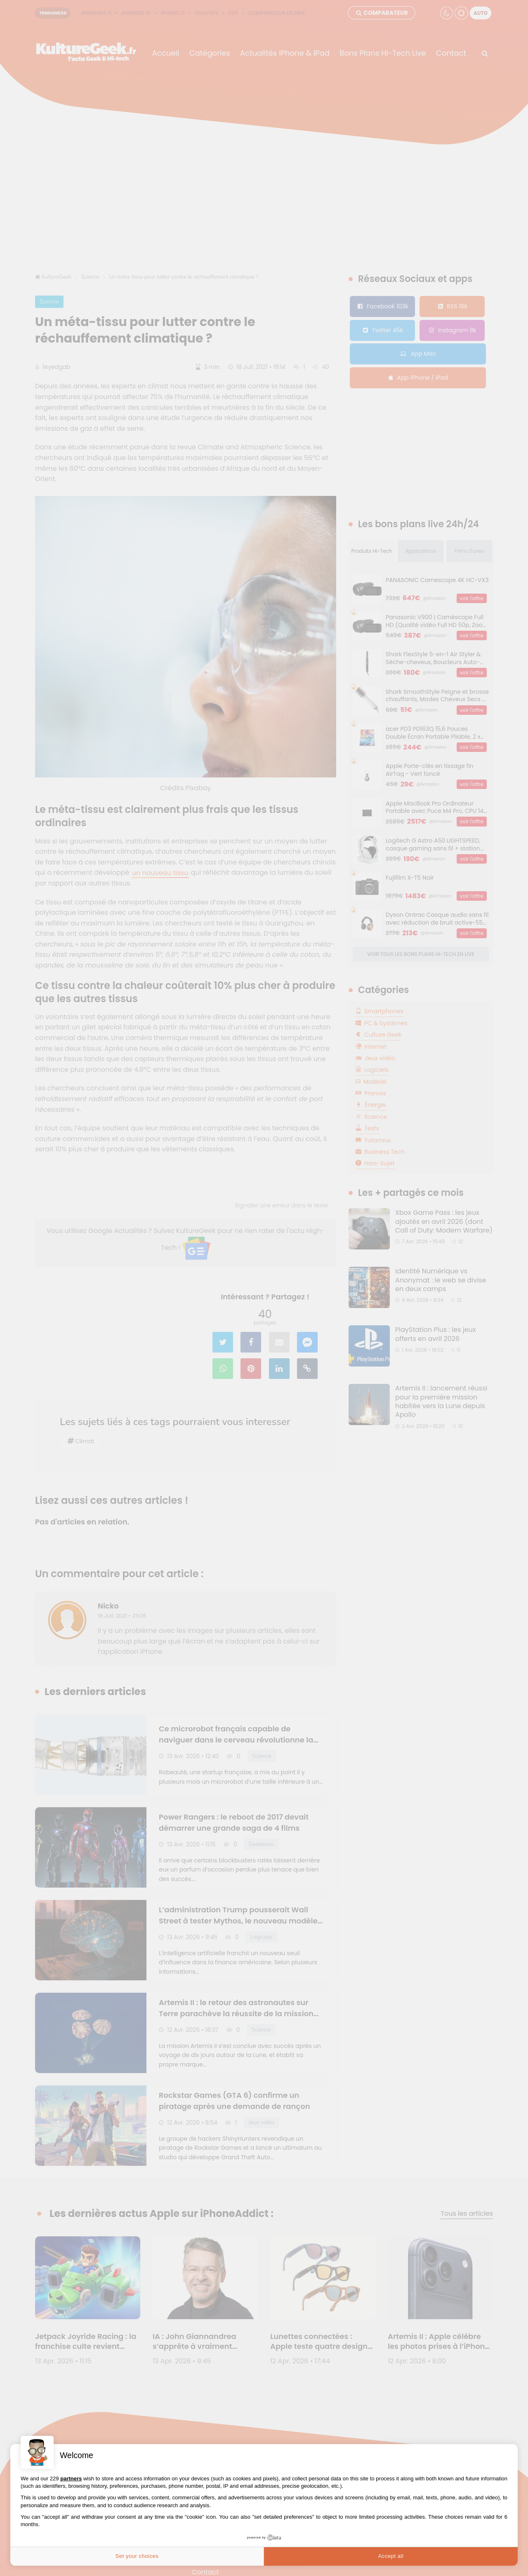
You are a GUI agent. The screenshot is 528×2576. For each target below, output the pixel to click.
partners (71, 2478)
